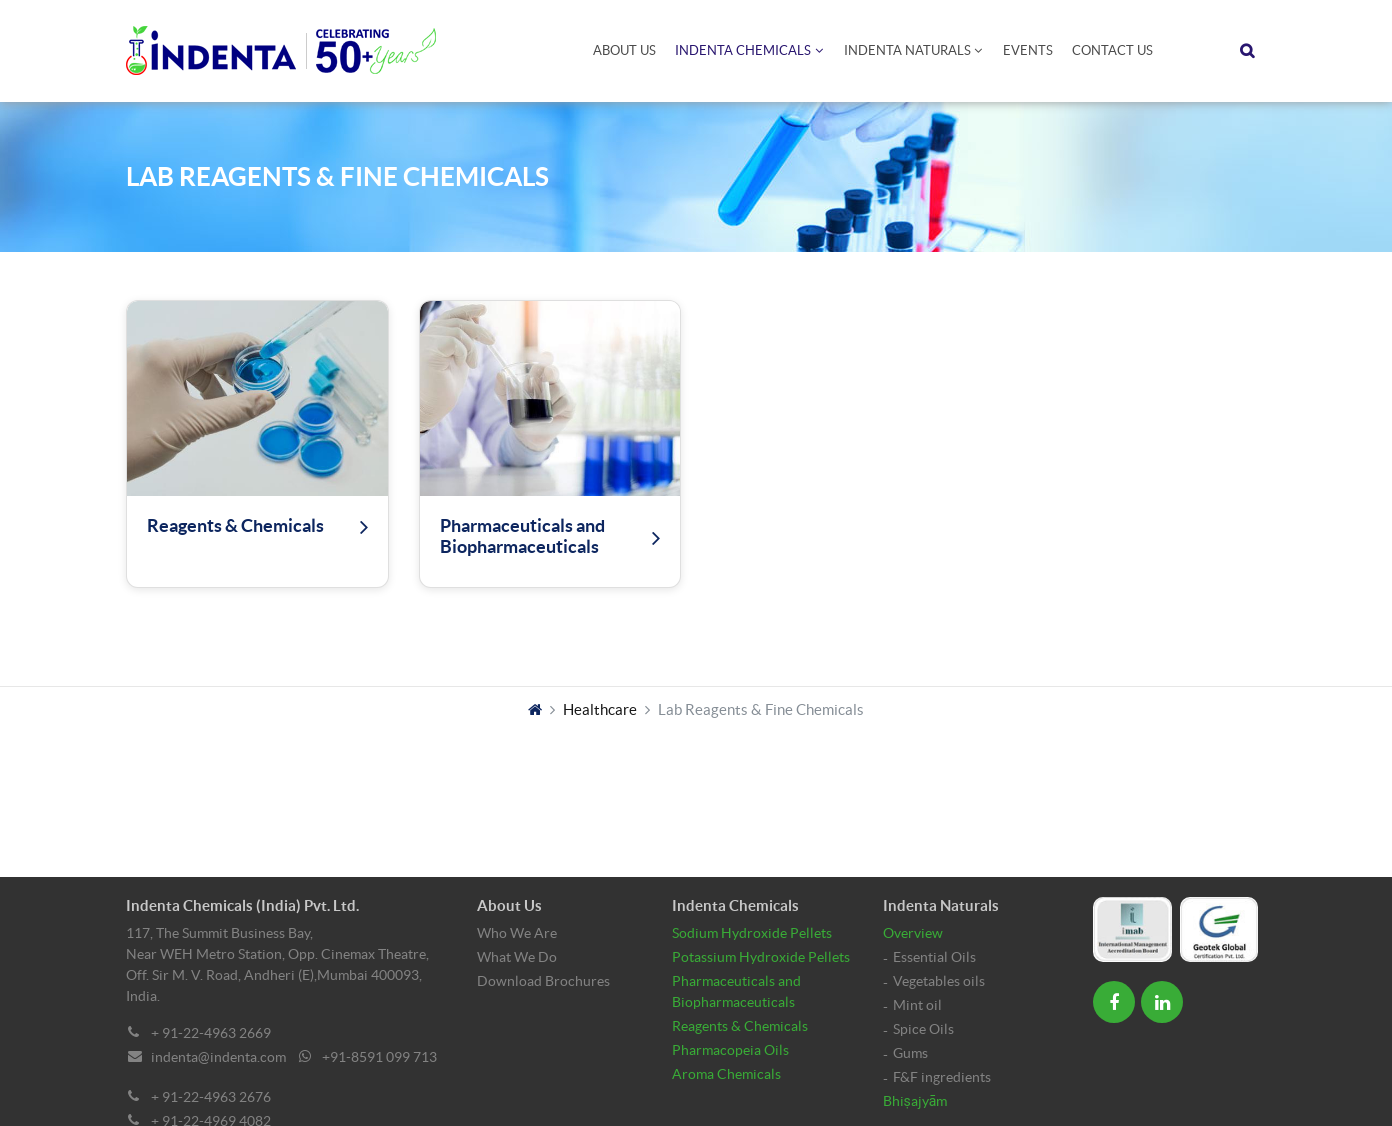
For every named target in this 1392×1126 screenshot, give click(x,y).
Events (1028, 50)
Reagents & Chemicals (740, 1026)
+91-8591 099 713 (379, 1057)
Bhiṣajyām (915, 1101)
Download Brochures (543, 981)
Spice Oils (923, 1029)
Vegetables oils (939, 981)
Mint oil (917, 1005)
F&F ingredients (942, 1077)
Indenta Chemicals (743, 50)
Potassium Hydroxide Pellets (761, 957)
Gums (910, 1053)
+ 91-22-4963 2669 (211, 1033)
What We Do (517, 957)
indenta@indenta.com (218, 1057)
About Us (624, 50)
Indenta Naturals (907, 50)
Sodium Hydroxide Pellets (752, 933)
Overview (913, 933)
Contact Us (1112, 50)
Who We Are (517, 933)
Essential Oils (934, 957)
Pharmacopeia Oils (730, 1050)
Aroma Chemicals (726, 1074)
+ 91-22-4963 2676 (211, 1097)
